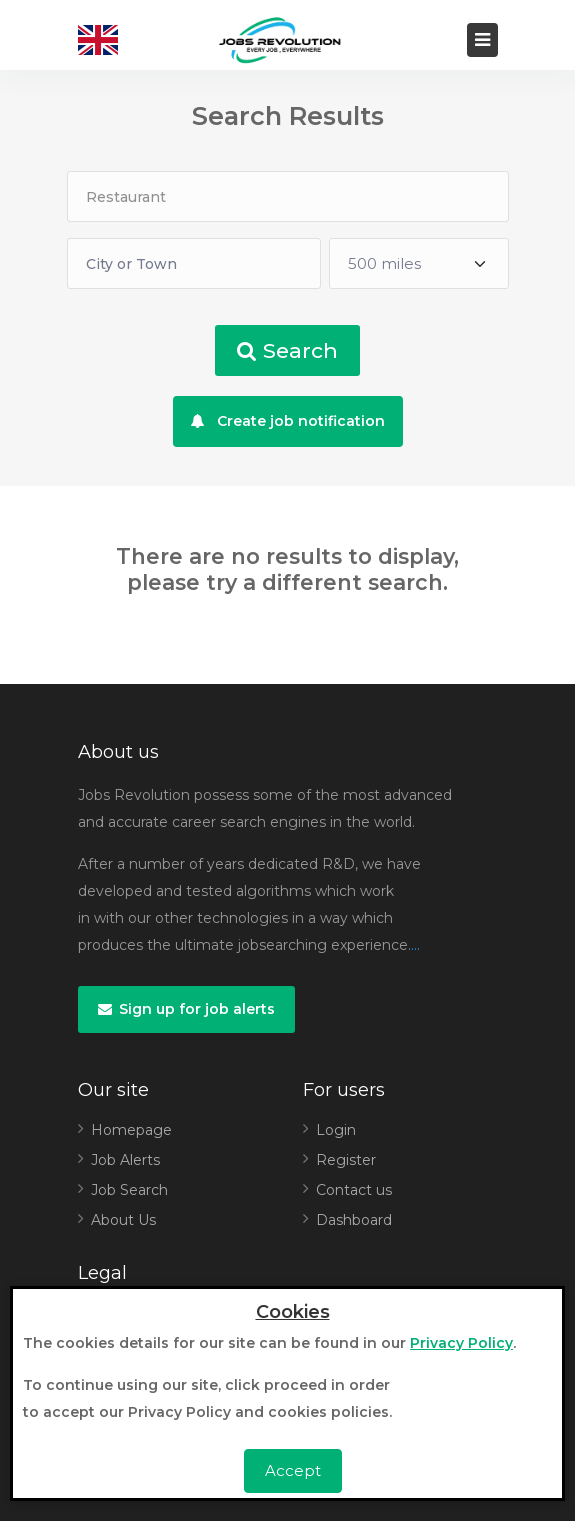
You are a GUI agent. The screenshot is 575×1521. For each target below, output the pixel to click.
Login (336, 1130)
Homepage (131, 1130)
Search (287, 350)
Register (346, 1160)
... (415, 945)
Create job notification (288, 421)
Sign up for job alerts (186, 1009)
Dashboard (354, 1220)
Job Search (129, 1190)
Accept (293, 1470)
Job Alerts (125, 1160)
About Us (123, 1220)
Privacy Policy (461, 1343)
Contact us (354, 1190)
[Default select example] (419, 263)
